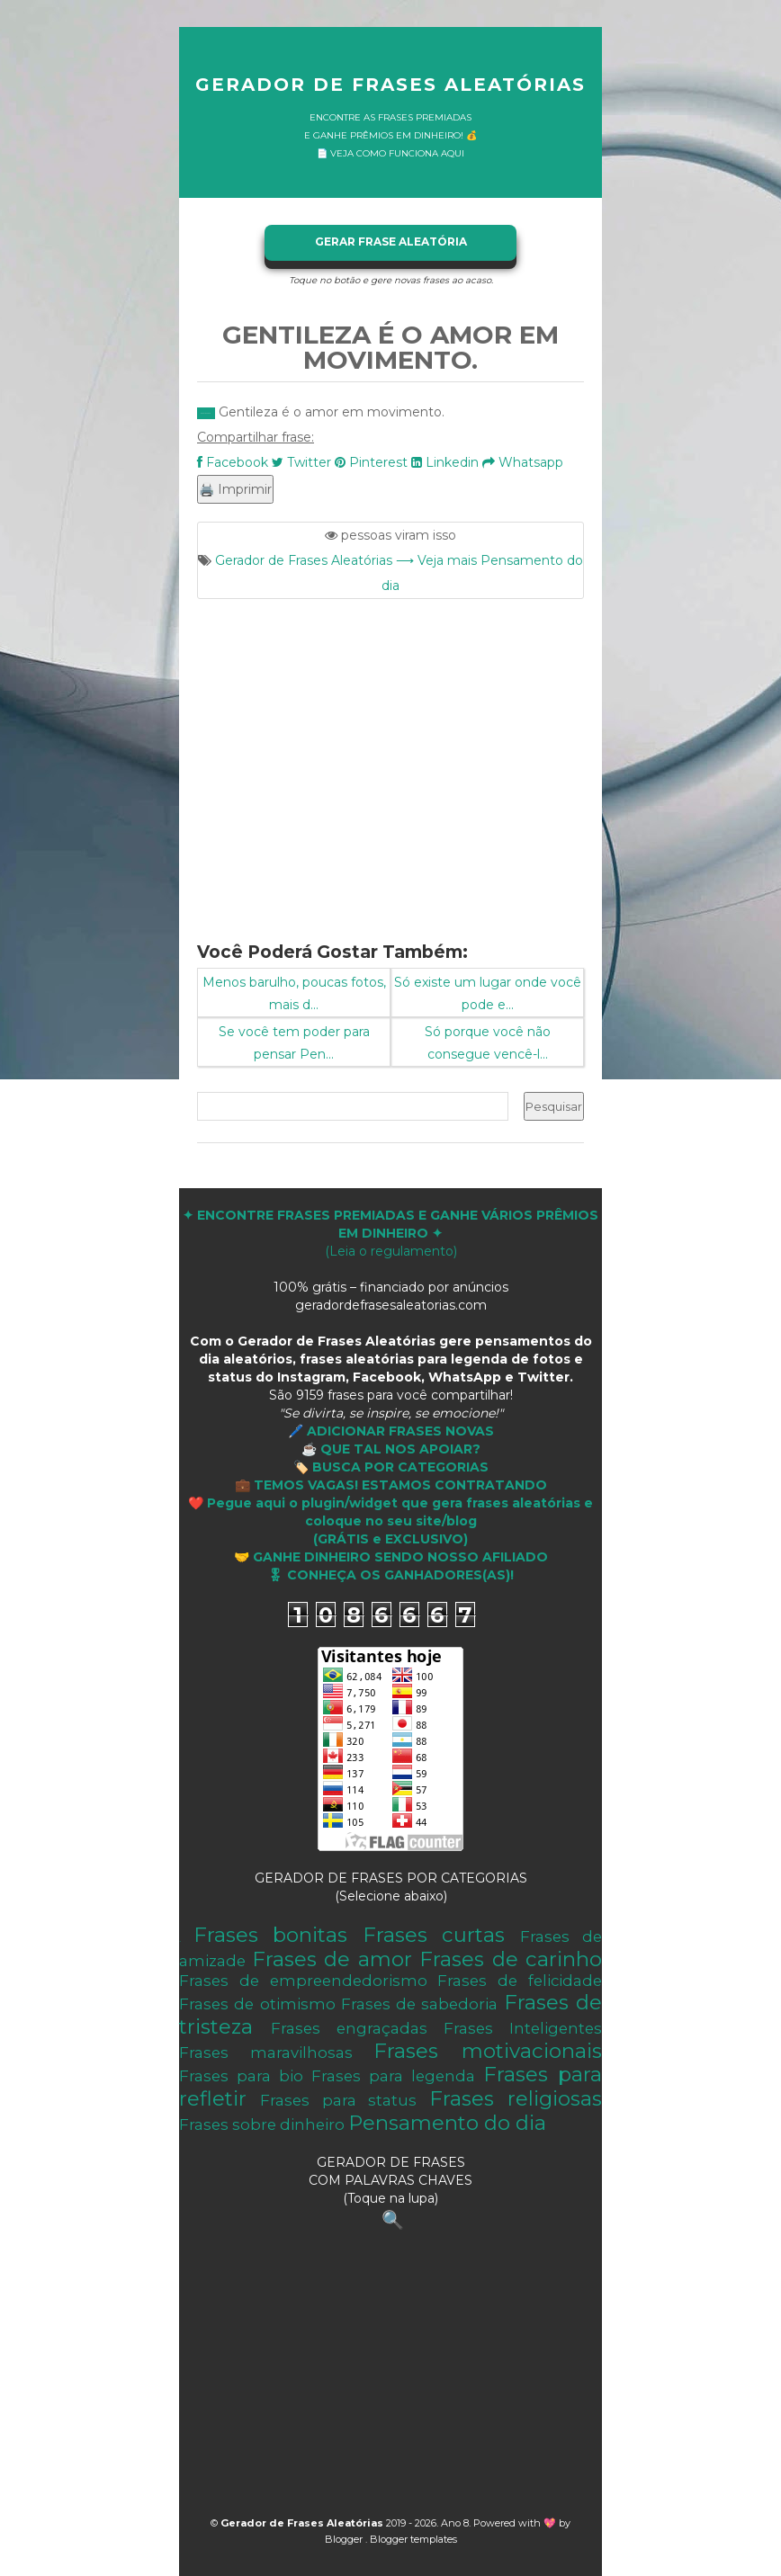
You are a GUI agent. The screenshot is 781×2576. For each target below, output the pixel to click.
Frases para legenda (393, 2076)
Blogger (345, 2539)
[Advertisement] (390, 759)
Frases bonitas (270, 1934)
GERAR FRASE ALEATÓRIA (391, 241)
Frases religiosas (515, 2098)
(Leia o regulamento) (390, 1233)
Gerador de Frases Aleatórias (390, 84)
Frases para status (338, 2100)
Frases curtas (434, 1934)
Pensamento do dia (447, 2122)
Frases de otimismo (257, 2004)
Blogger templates (413, 2539)
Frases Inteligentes (523, 2028)
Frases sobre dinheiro (262, 2124)
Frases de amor (332, 1959)
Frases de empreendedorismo (303, 1981)
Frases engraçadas (349, 2028)
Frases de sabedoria (419, 2004)
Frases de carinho (510, 1959)
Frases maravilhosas (266, 2053)
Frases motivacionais (487, 2050)
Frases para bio (241, 2076)
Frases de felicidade (519, 1981)
